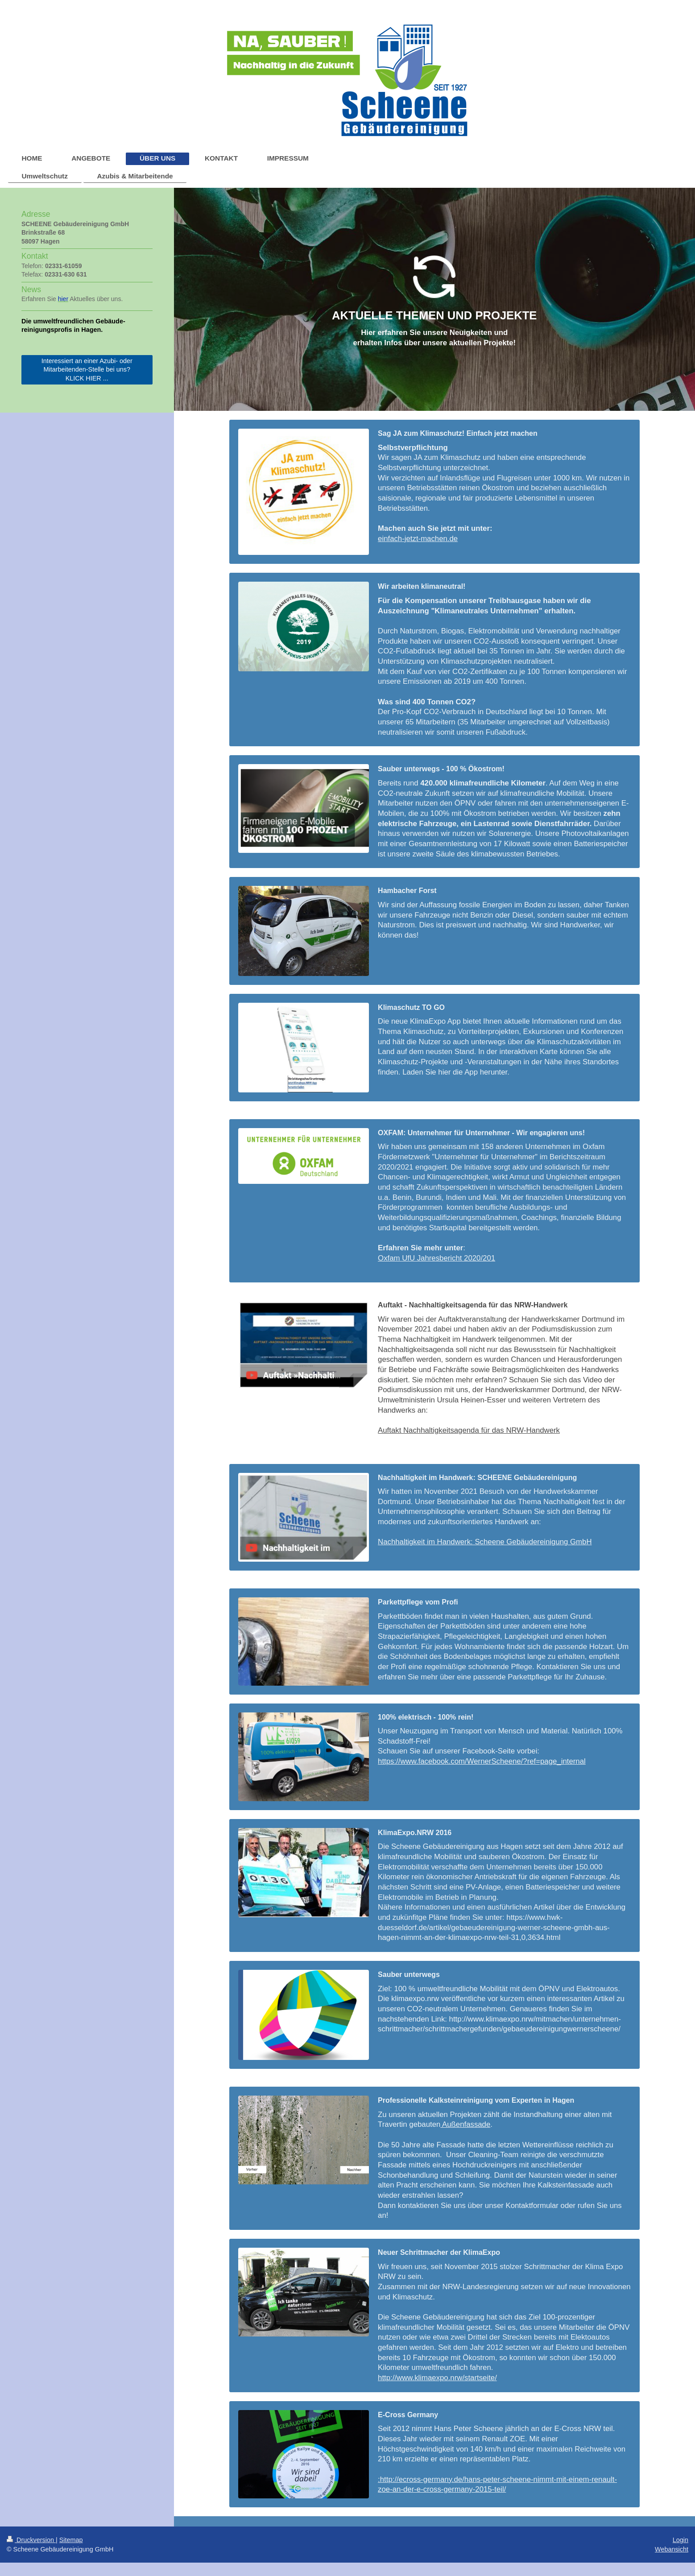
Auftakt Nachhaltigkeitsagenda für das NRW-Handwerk (469, 1430)
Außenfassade (465, 2124)
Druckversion (31, 2539)
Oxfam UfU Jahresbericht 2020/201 (436, 1258)
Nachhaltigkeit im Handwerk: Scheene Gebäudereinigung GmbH (485, 1542)
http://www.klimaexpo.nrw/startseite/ (437, 2377)
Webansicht (671, 2549)
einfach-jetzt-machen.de (418, 538)
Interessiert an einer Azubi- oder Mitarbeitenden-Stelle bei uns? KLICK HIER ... (86, 369)
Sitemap (71, 2539)
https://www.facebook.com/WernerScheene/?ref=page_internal (482, 1761)
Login (680, 2539)
